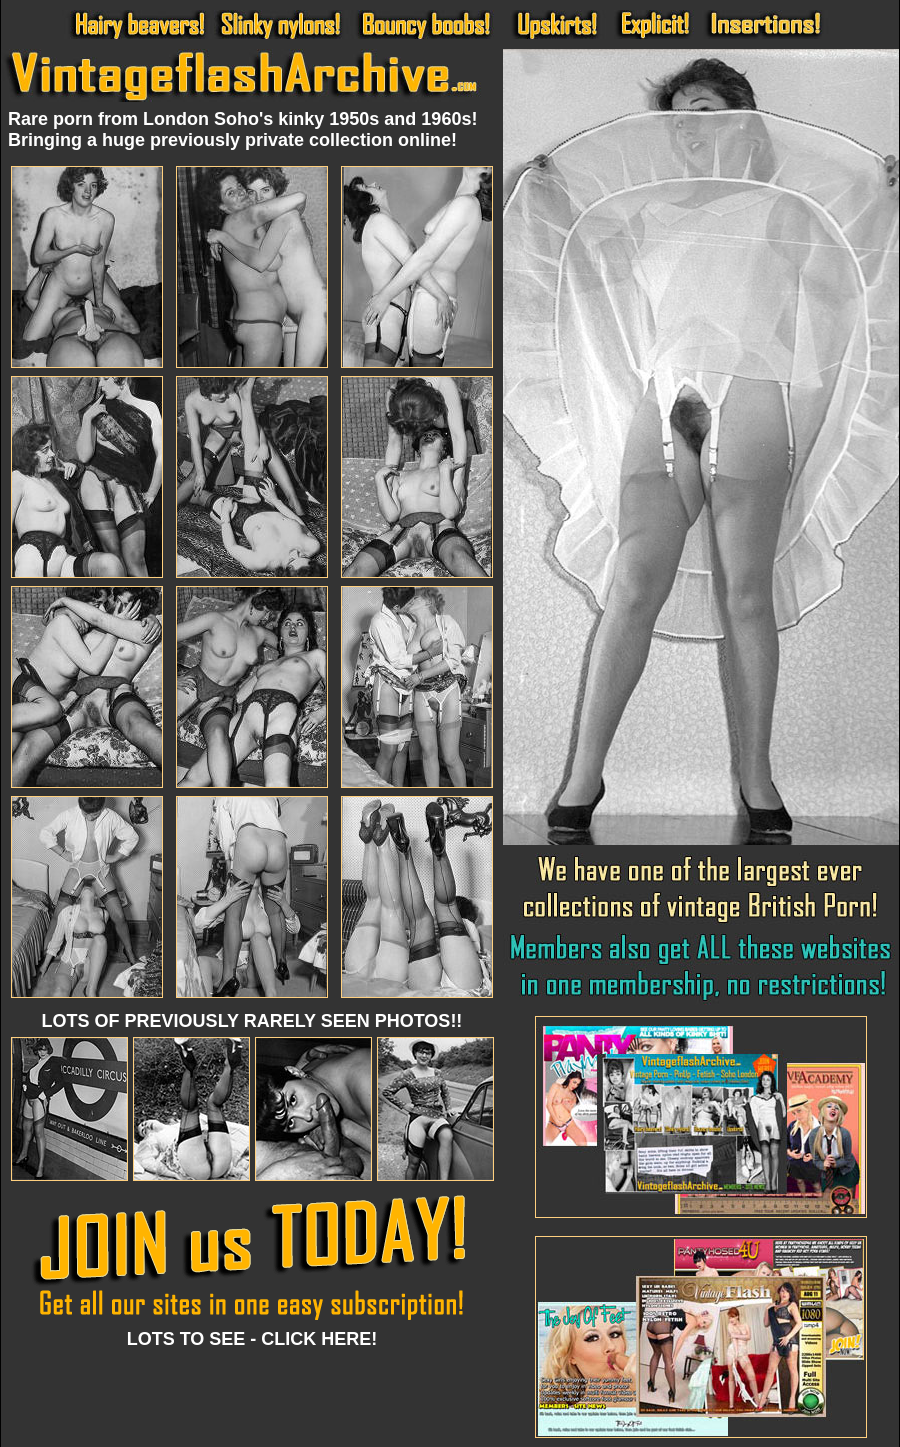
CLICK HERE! (319, 1339)
